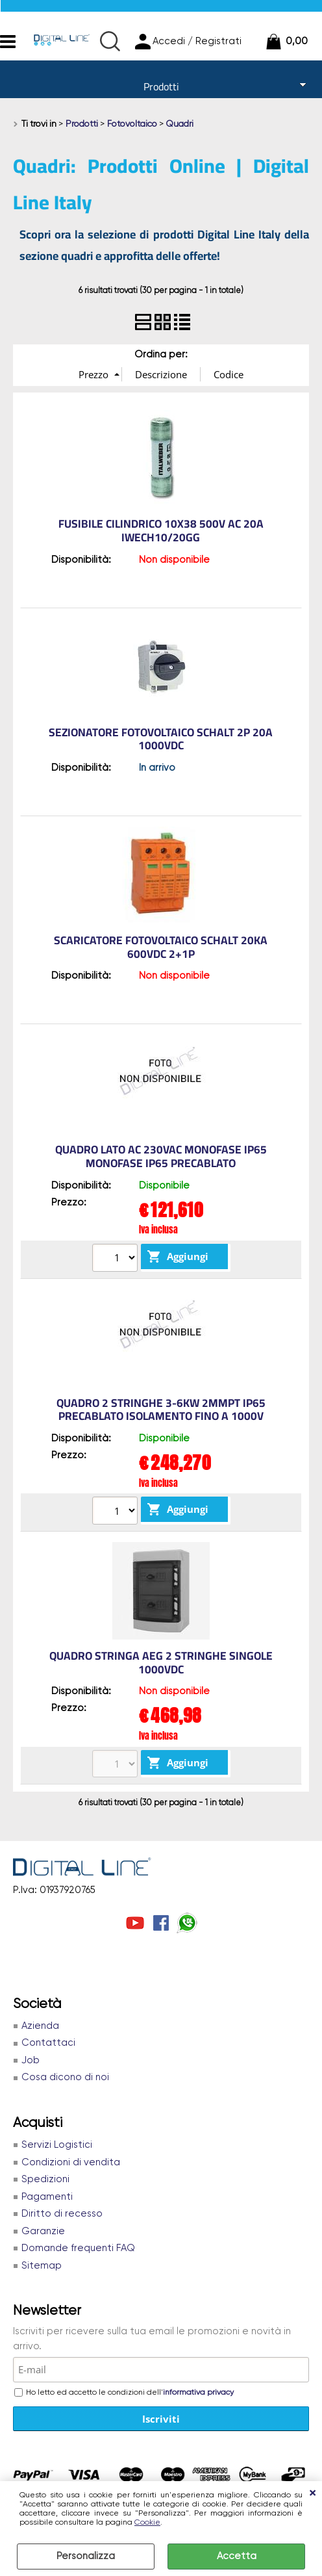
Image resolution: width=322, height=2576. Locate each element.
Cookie (147, 2523)
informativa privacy (198, 2393)
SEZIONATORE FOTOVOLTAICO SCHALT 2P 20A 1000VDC (161, 739)
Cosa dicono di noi (65, 2077)
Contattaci (48, 2043)
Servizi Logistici (56, 2145)
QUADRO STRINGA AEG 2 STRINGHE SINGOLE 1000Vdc (161, 1662)
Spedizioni (45, 2179)
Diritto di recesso (62, 2214)
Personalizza (85, 2556)
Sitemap (41, 2266)
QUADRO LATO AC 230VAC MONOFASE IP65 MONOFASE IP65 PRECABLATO (161, 1156)
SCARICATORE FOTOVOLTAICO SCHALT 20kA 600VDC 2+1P (160, 947)
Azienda (40, 2026)
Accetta (236, 2556)
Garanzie (43, 2231)
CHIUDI (312, 2494)
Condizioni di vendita (70, 2162)
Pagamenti (47, 2197)
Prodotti (161, 86)
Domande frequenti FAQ (78, 2248)
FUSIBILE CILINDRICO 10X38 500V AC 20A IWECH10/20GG (161, 530)
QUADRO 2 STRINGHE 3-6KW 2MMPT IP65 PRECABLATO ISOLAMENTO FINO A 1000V (161, 1410)
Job (30, 2060)
